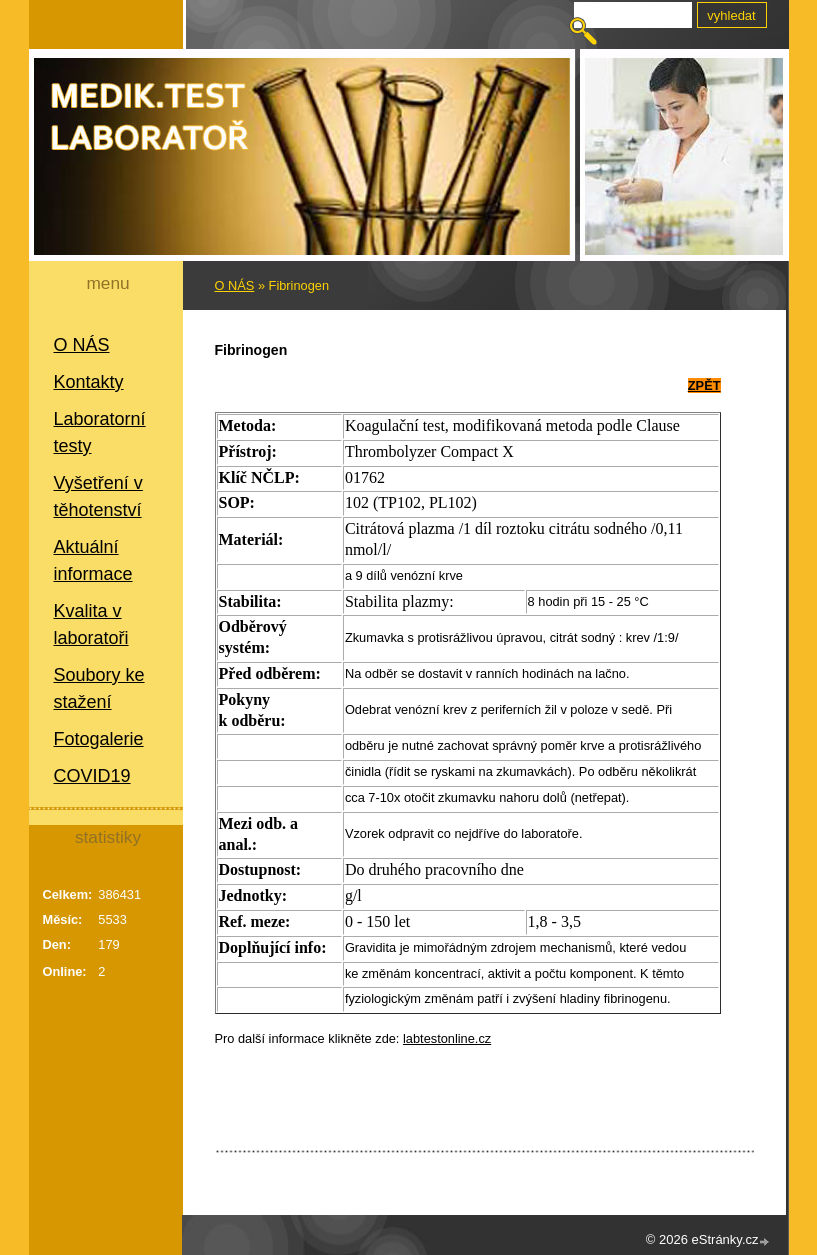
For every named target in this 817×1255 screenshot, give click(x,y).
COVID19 (92, 776)
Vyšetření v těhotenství (98, 496)
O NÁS (82, 345)
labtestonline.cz (447, 1038)
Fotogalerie (99, 739)
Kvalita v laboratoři (91, 624)
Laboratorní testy (100, 432)
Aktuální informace (93, 560)
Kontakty (89, 382)
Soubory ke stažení (99, 688)
